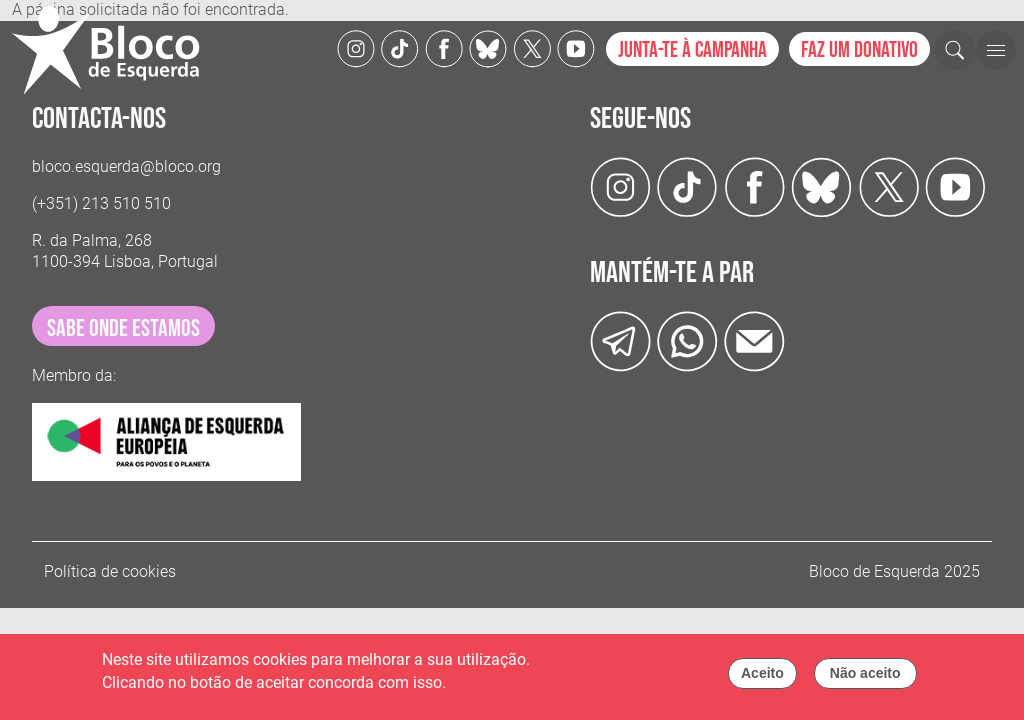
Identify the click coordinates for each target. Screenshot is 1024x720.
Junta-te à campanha (692, 50)
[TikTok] (400, 47)
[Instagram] (356, 47)
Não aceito (865, 679)
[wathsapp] (687, 340)
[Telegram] (620, 340)
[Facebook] (444, 47)
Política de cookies (110, 571)
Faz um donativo (859, 50)
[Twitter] (488, 47)
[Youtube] (576, 47)
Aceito (762, 679)
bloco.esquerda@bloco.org (126, 166)
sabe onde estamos (123, 328)
